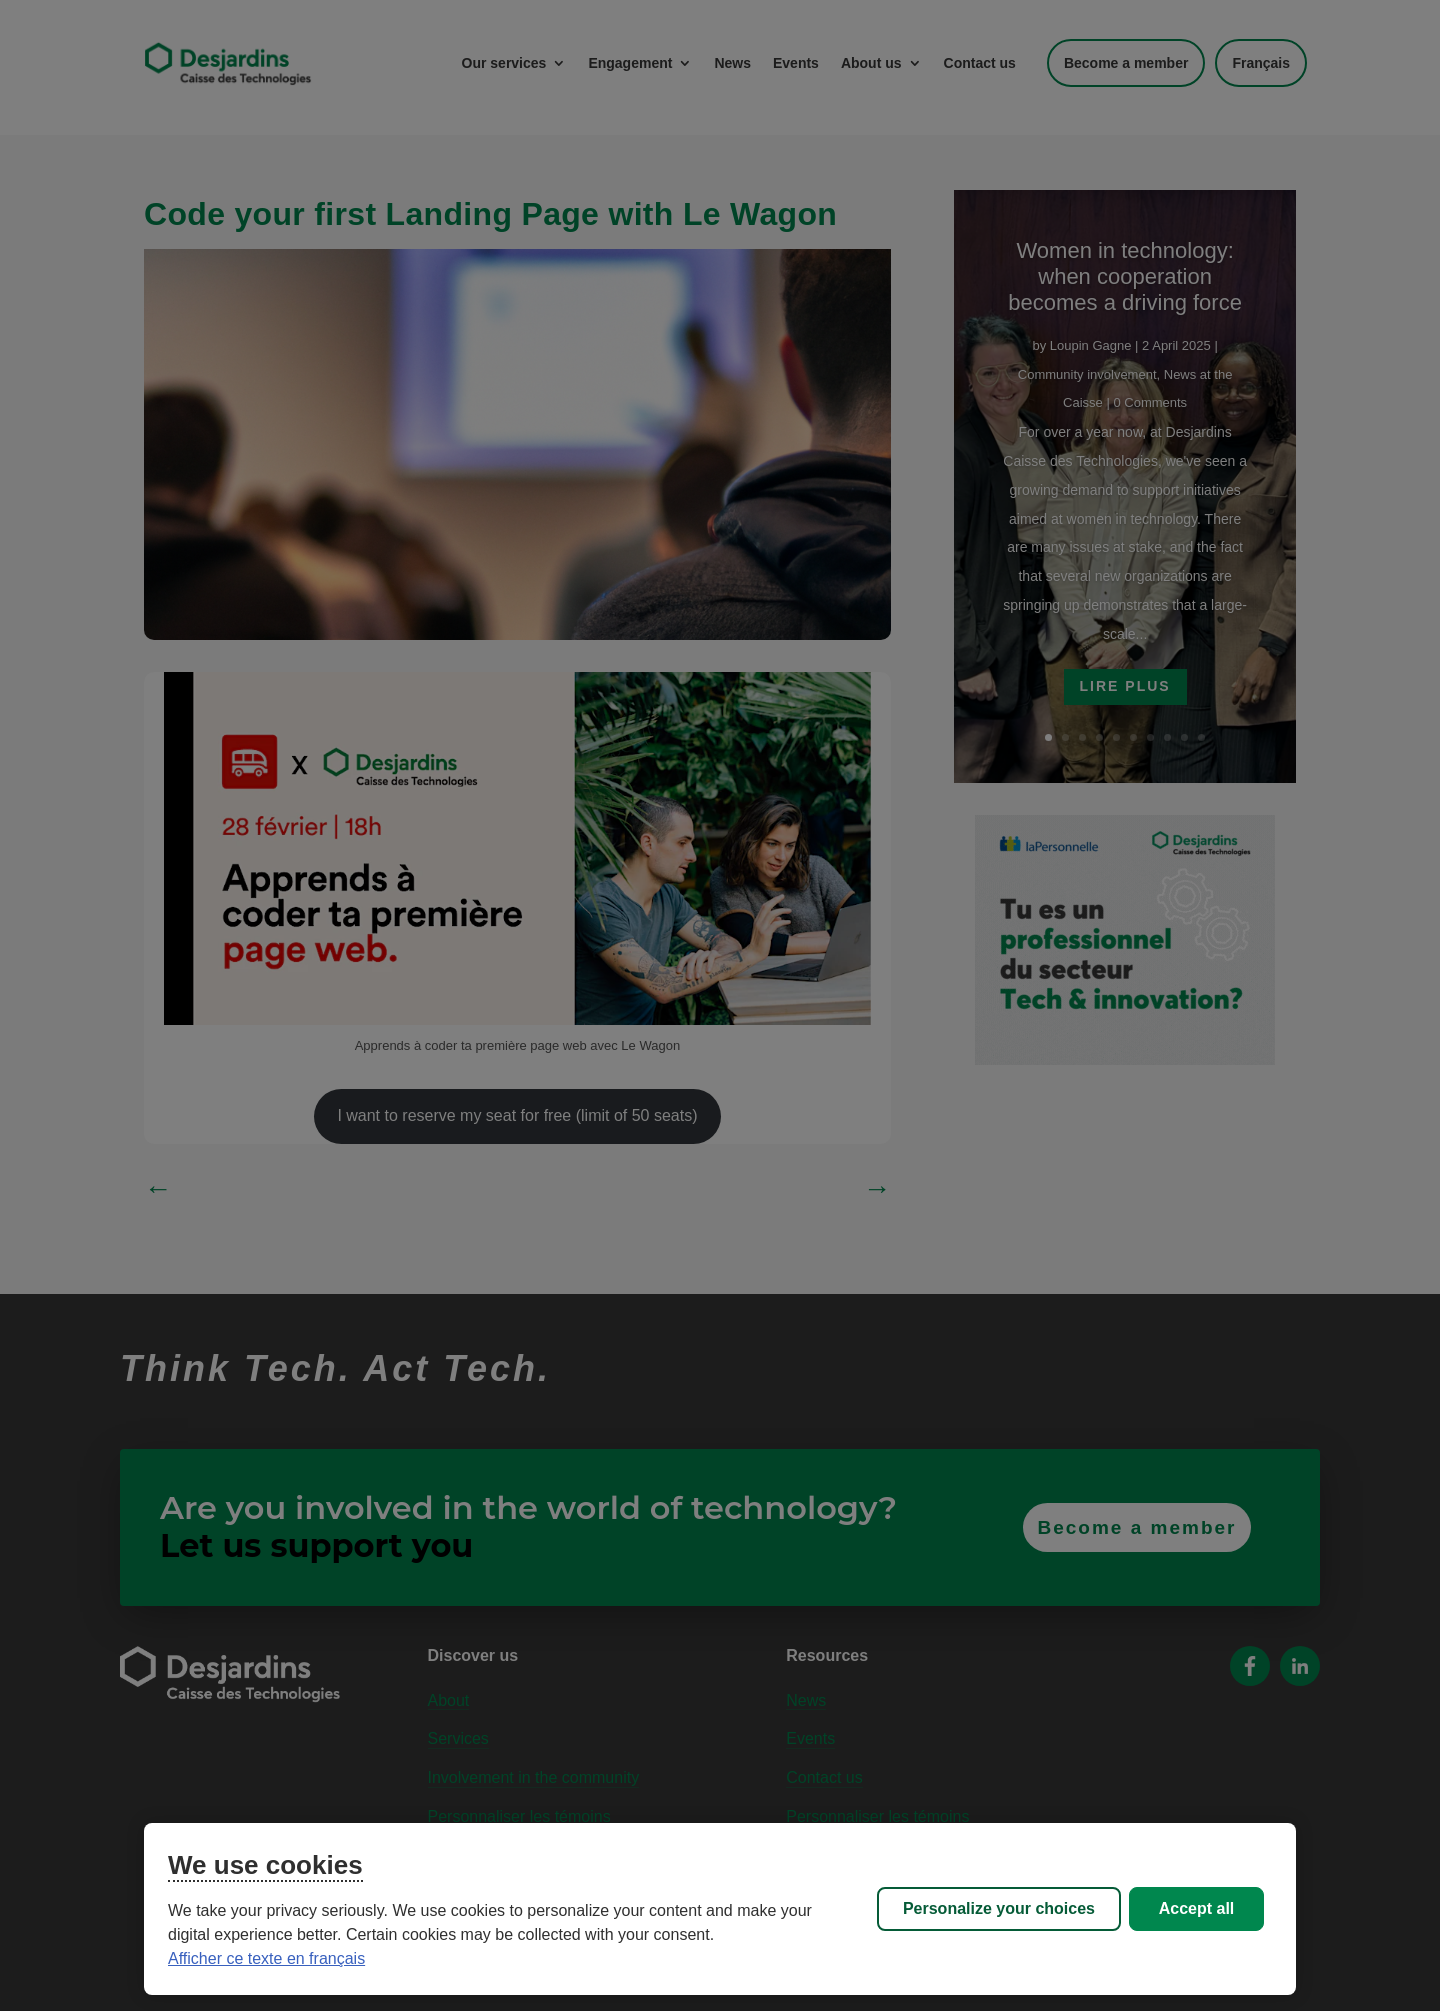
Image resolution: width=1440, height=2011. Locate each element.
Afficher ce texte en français (266, 1958)
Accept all (1197, 1908)
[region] (720, 1909)
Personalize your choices (999, 1908)
